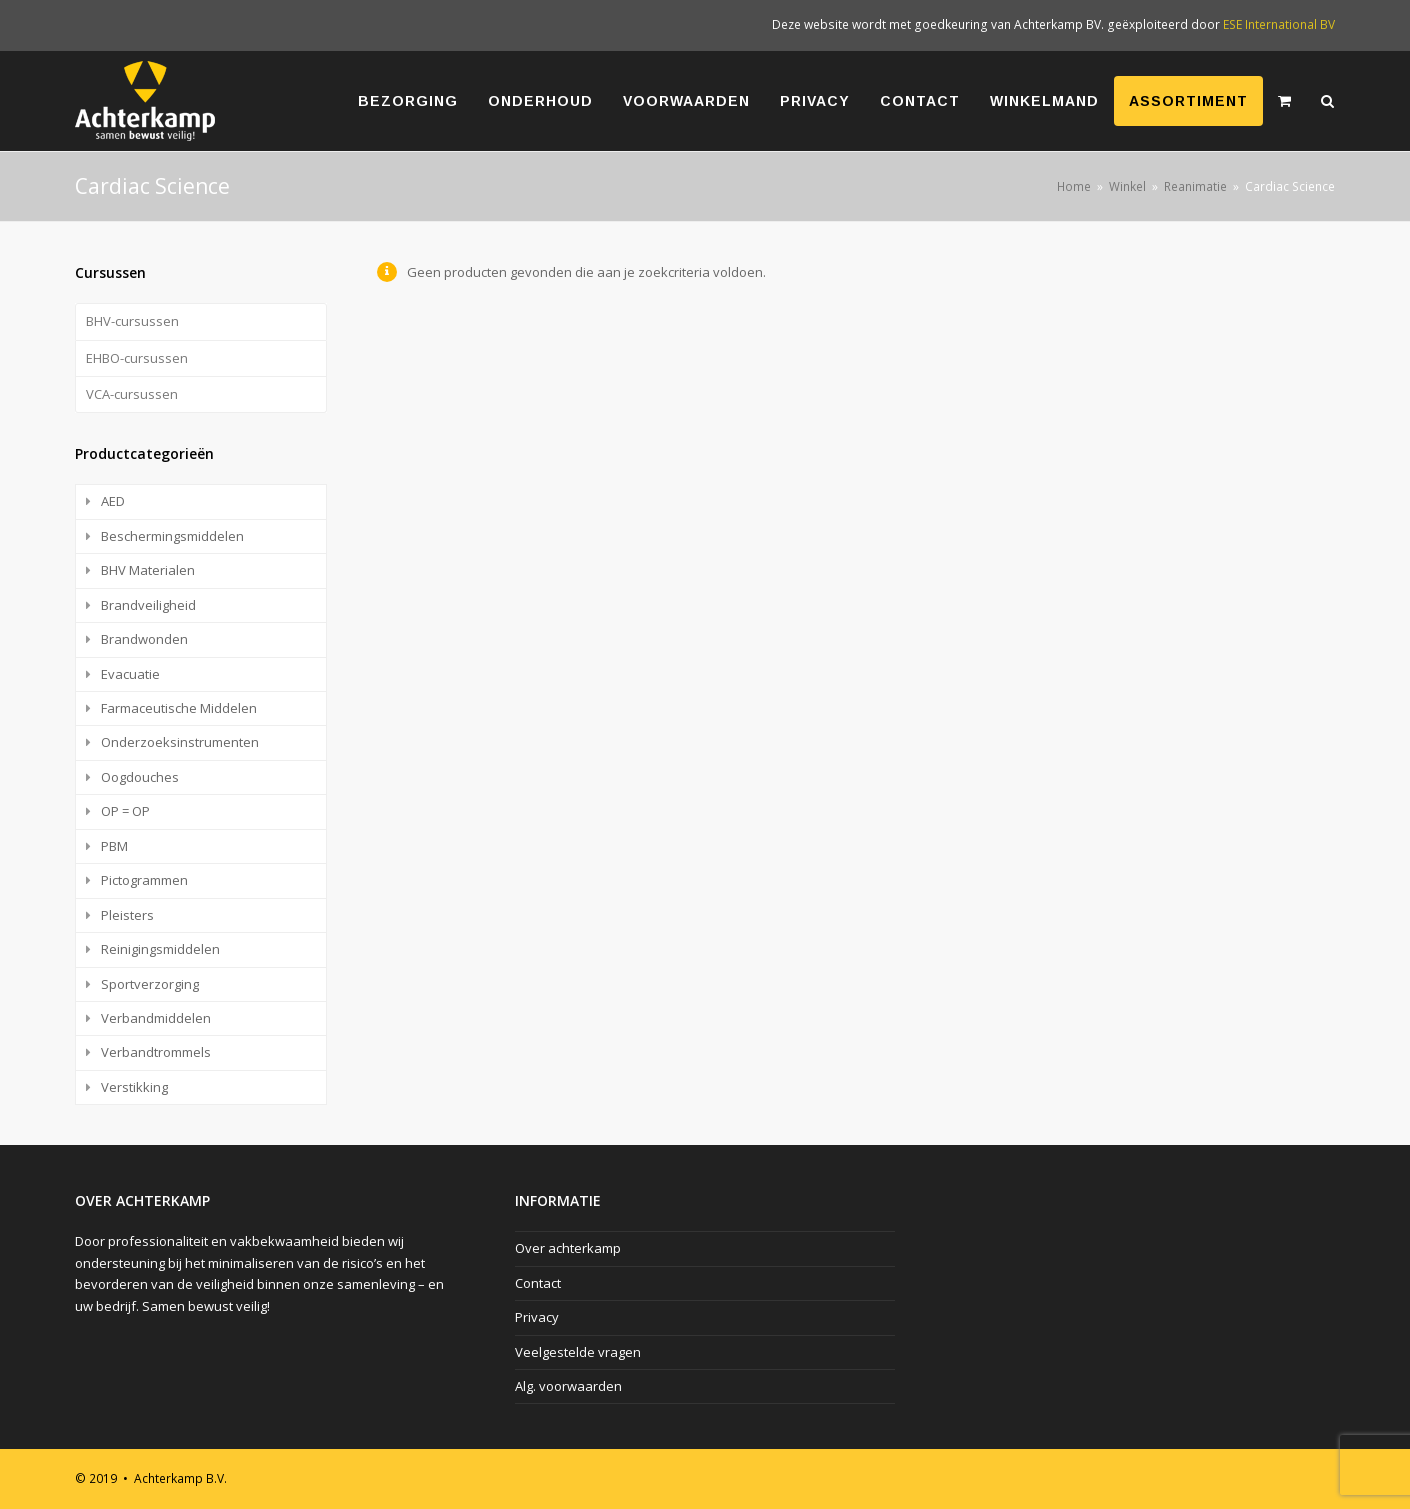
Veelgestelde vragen (578, 1352)
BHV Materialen (148, 570)
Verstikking (134, 1087)
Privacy (537, 1317)
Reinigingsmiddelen (160, 949)
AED (113, 501)
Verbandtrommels (156, 1052)
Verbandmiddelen (156, 1018)
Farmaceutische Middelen (179, 708)
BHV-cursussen (132, 321)
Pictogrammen (144, 880)
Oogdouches (140, 777)
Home (1074, 186)
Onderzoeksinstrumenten (180, 742)
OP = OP (125, 811)
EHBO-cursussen (137, 358)
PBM (114, 846)
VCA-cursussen (132, 394)
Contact (538, 1283)
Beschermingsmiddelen (172, 536)
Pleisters (127, 915)
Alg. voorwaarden (568, 1386)
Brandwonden (144, 639)
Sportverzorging (150, 984)
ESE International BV (1279, 24)
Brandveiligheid (148, 605)
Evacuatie (130, 674)
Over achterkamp (568, 1248)
